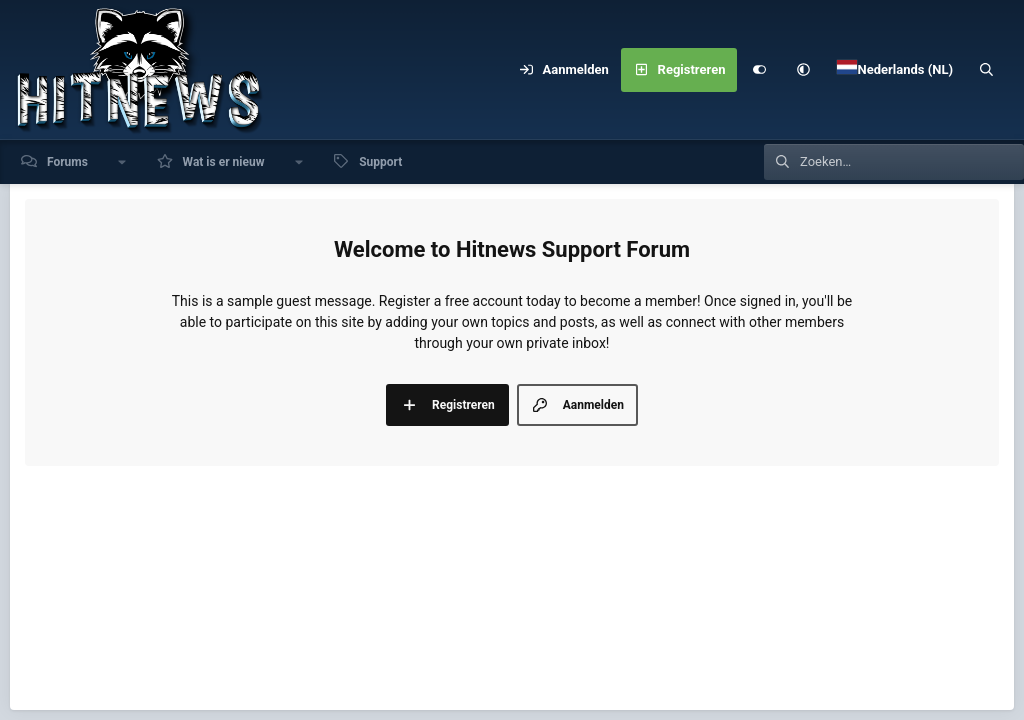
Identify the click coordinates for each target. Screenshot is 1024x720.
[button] (803, 70)
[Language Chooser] (895, 70)
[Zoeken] (987, 70)
